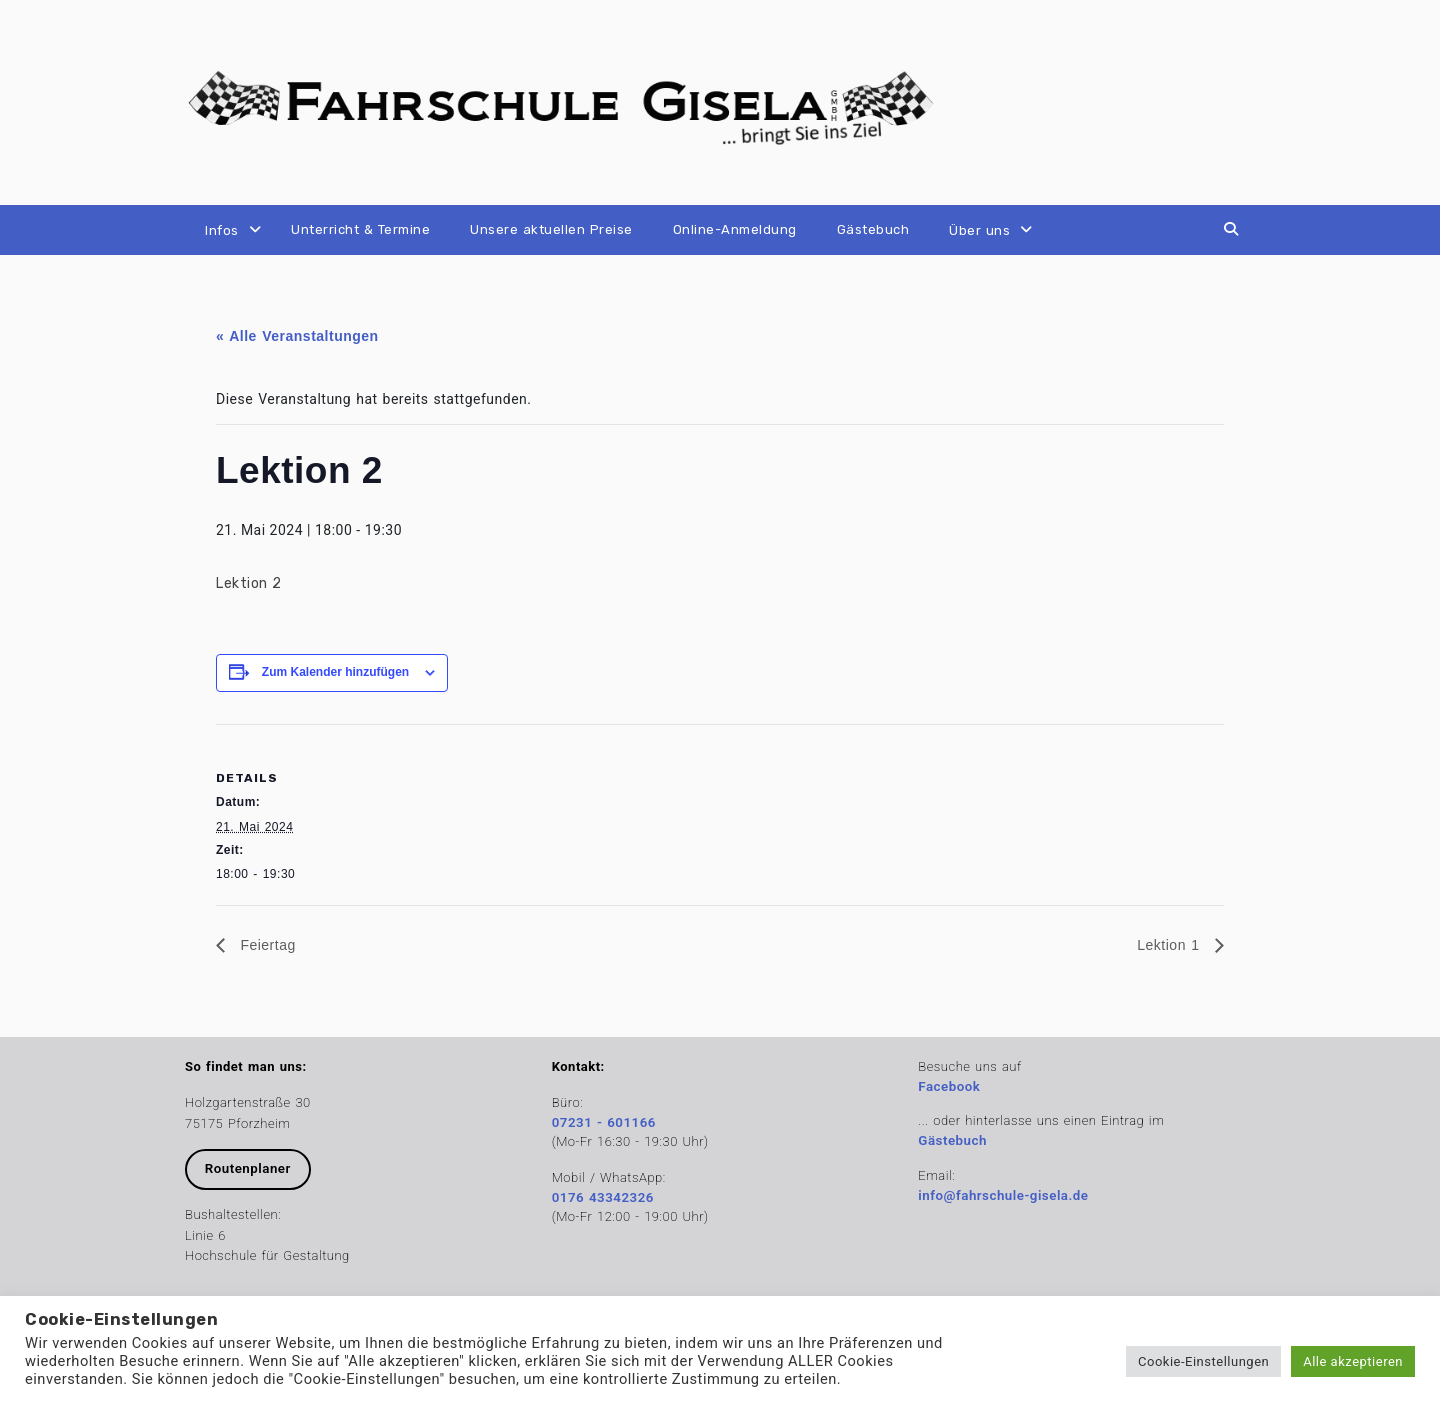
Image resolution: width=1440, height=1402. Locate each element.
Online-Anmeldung (735, 229)
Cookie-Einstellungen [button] (1203, 1361)
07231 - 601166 (604, 1122)
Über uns (979, 230)
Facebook (949, 1086)
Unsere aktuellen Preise (551, 229)
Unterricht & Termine (360, 229)
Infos (222, 230)
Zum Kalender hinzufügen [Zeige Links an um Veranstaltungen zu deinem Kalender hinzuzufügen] (335, 672)
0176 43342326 (603, 1197)
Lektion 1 (1171, 945)
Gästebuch (873, 229)
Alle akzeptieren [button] (1353, 1361)
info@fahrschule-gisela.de (1003, 1195)
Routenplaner (248, 1168)
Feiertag (265, 945)
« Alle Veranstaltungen (297, 336)
